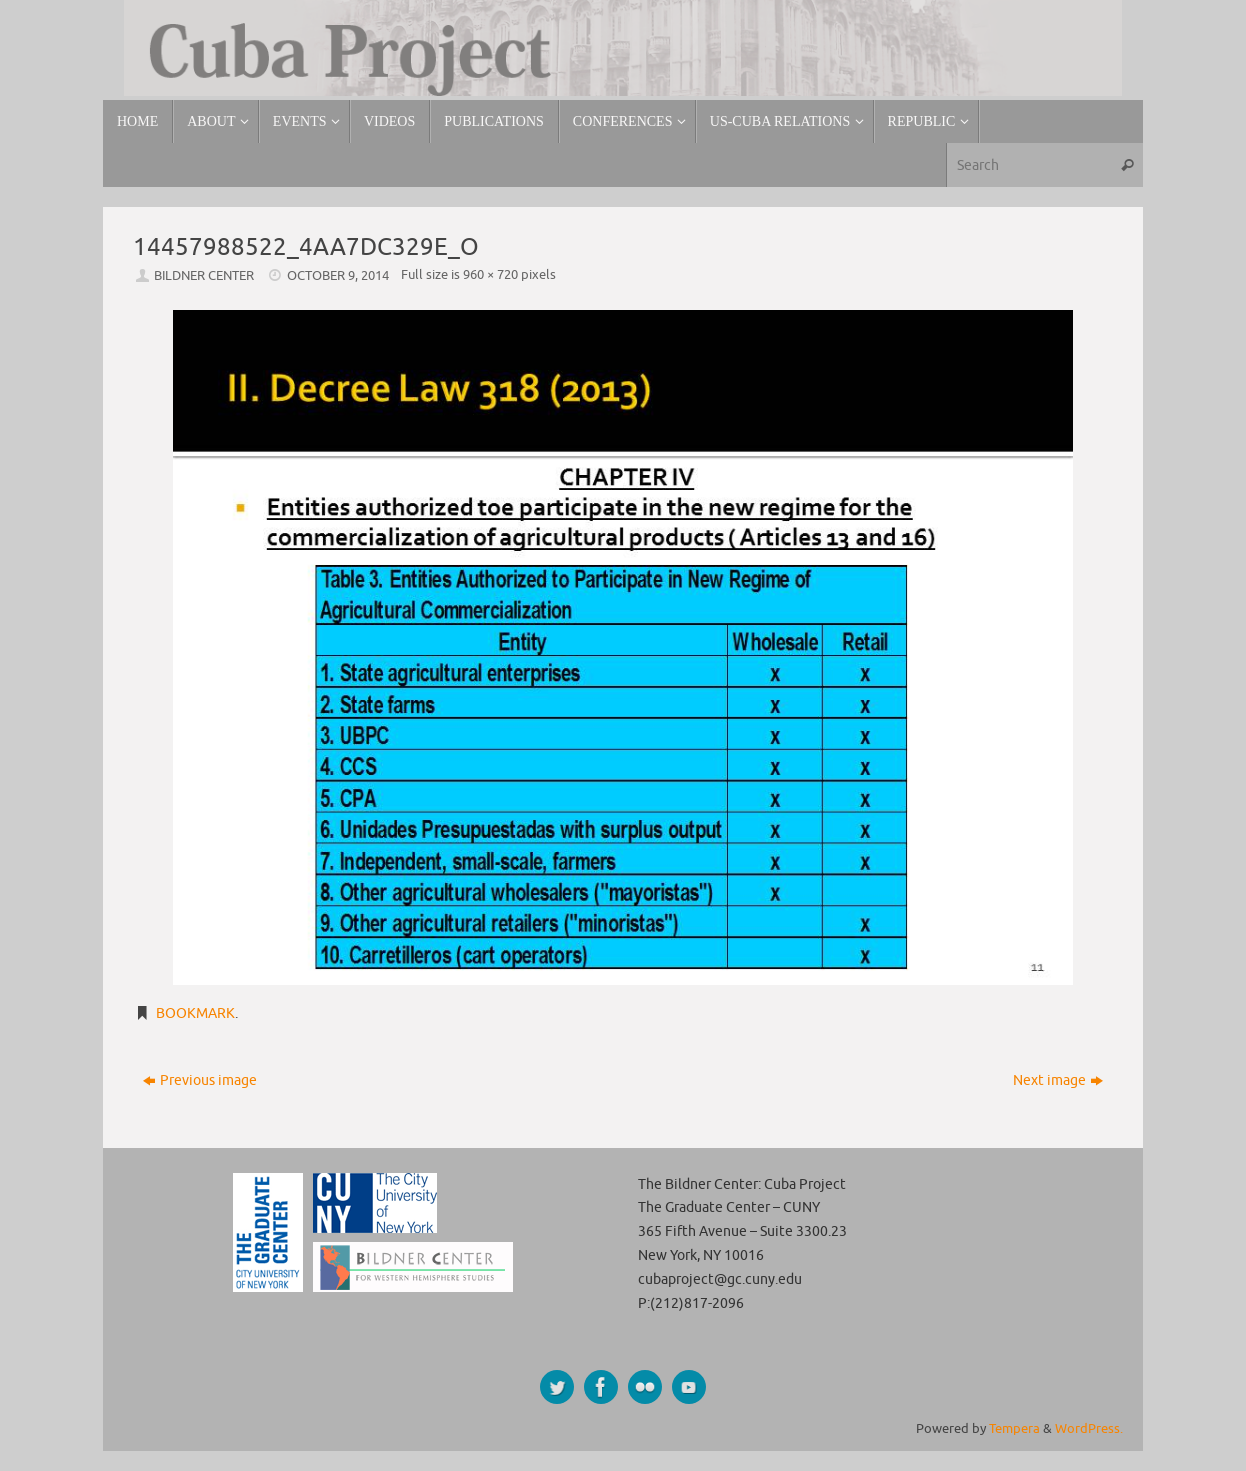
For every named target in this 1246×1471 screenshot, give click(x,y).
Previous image (200, 1080)
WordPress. (1089, 1429)
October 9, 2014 (338, 276)
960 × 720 (490, 275)
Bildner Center (204, 276)
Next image (1058, 1080)
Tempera (1014, 1429)
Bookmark (195, 1013)
